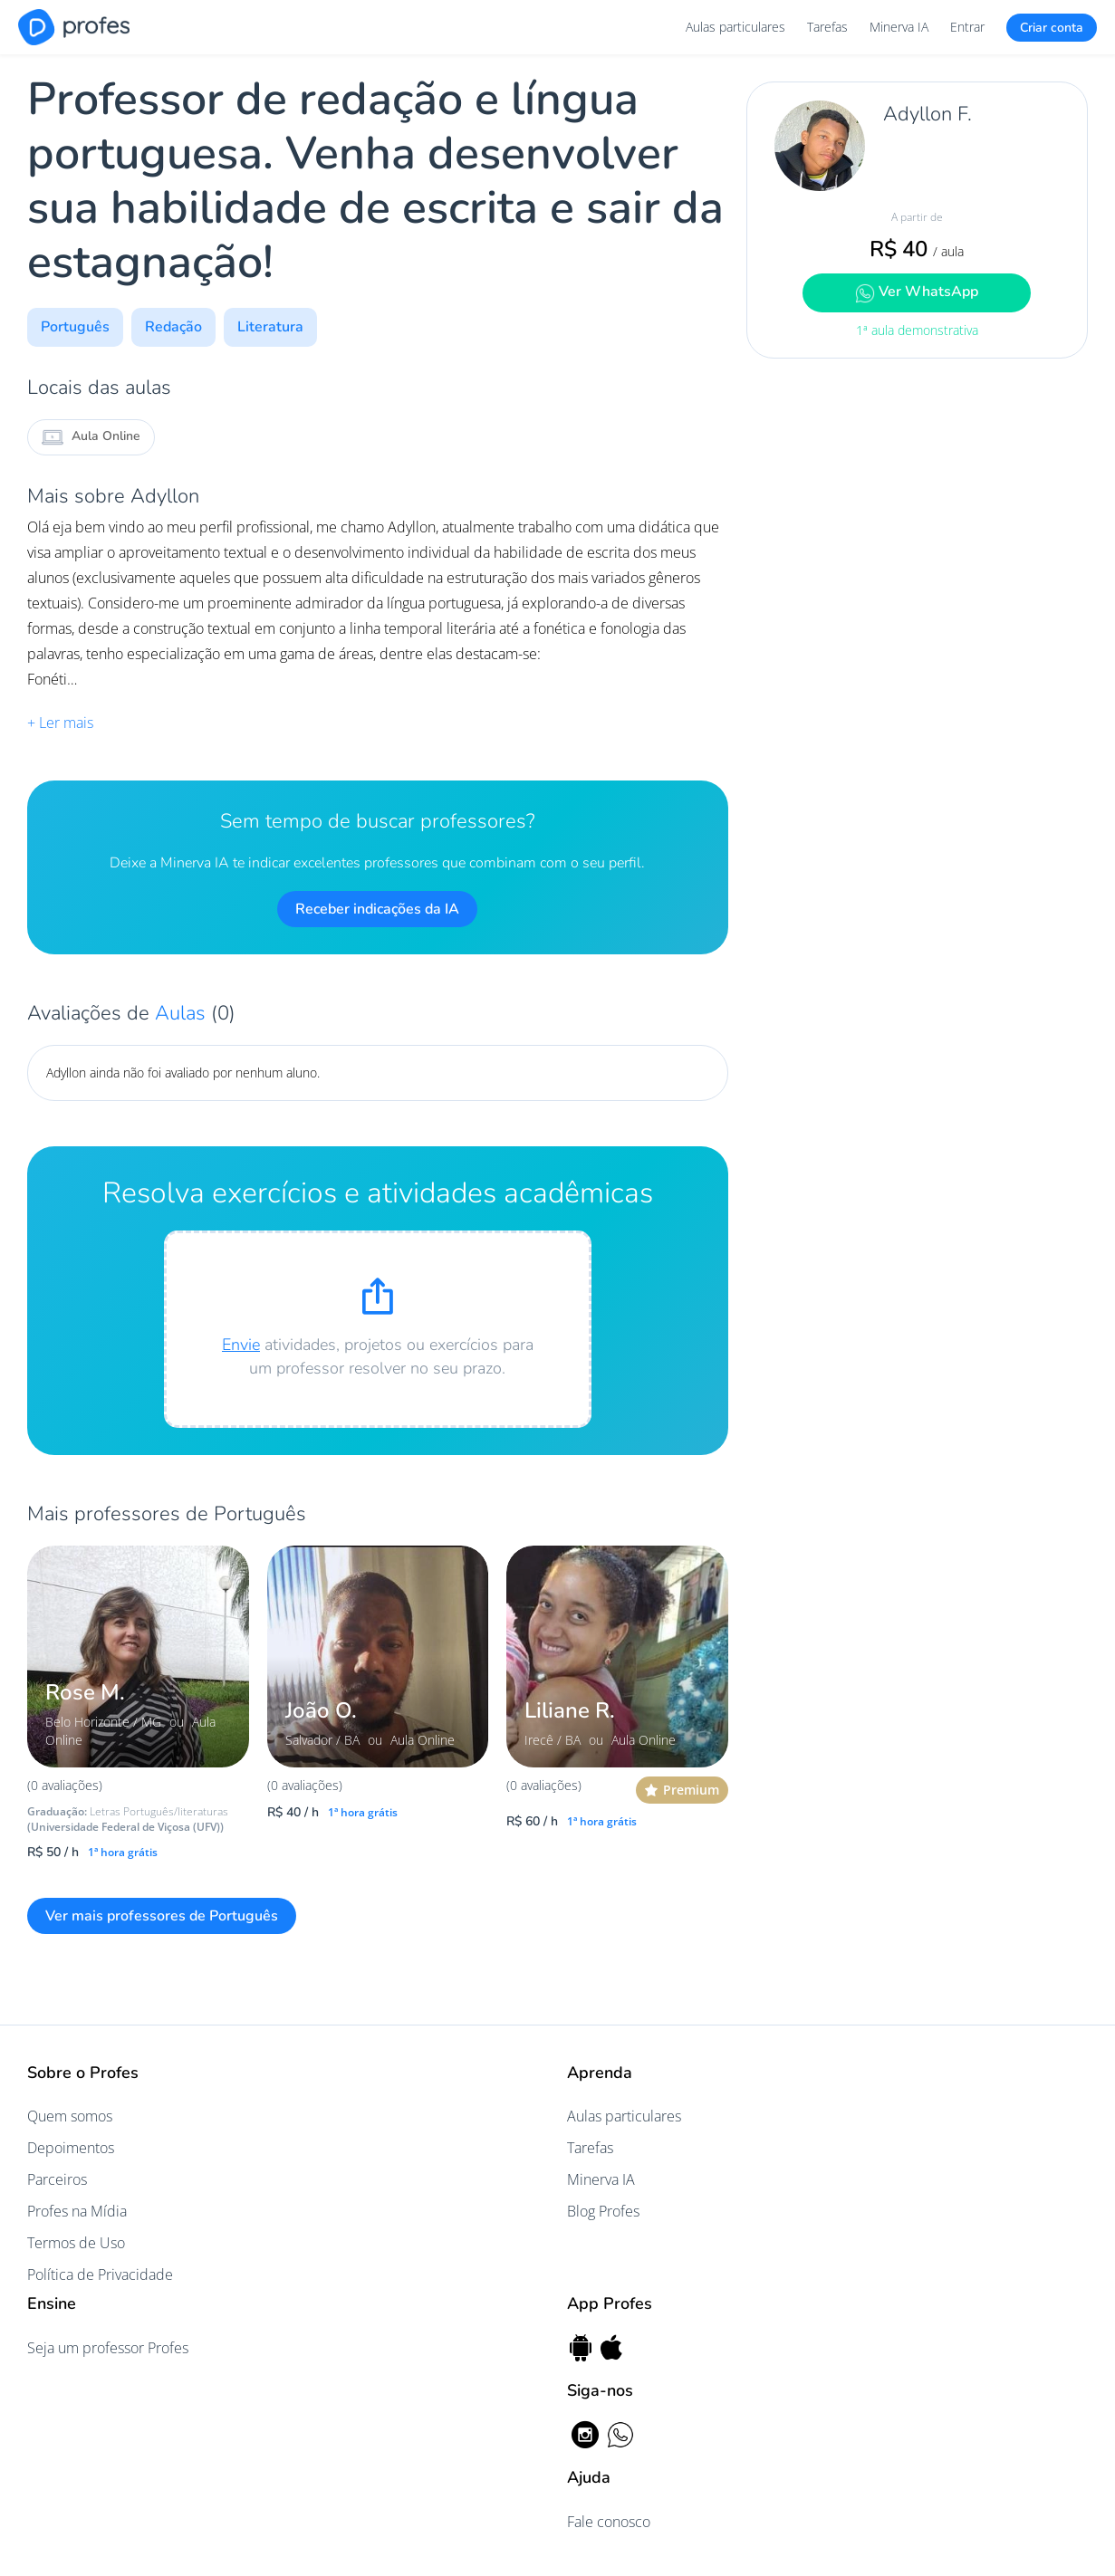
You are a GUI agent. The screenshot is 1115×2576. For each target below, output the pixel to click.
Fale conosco (608, 2522)
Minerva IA (899, 26)
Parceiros (57, 2179)
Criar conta (1051, 27)
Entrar (967, 26)
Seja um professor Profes (107, 2348)
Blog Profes (603, 2211)
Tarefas (827, 26)
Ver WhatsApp (916, 292)
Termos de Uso (76, 2243)
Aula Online (91, 437)
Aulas (183, 1013)
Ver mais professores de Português (161, 1916)
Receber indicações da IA (377, 909)
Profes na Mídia (77, 2211)
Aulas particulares (735, 26)
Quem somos (69, 2116)
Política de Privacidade (100, 2274)
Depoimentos (70, 2148)
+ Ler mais (60, 723)
